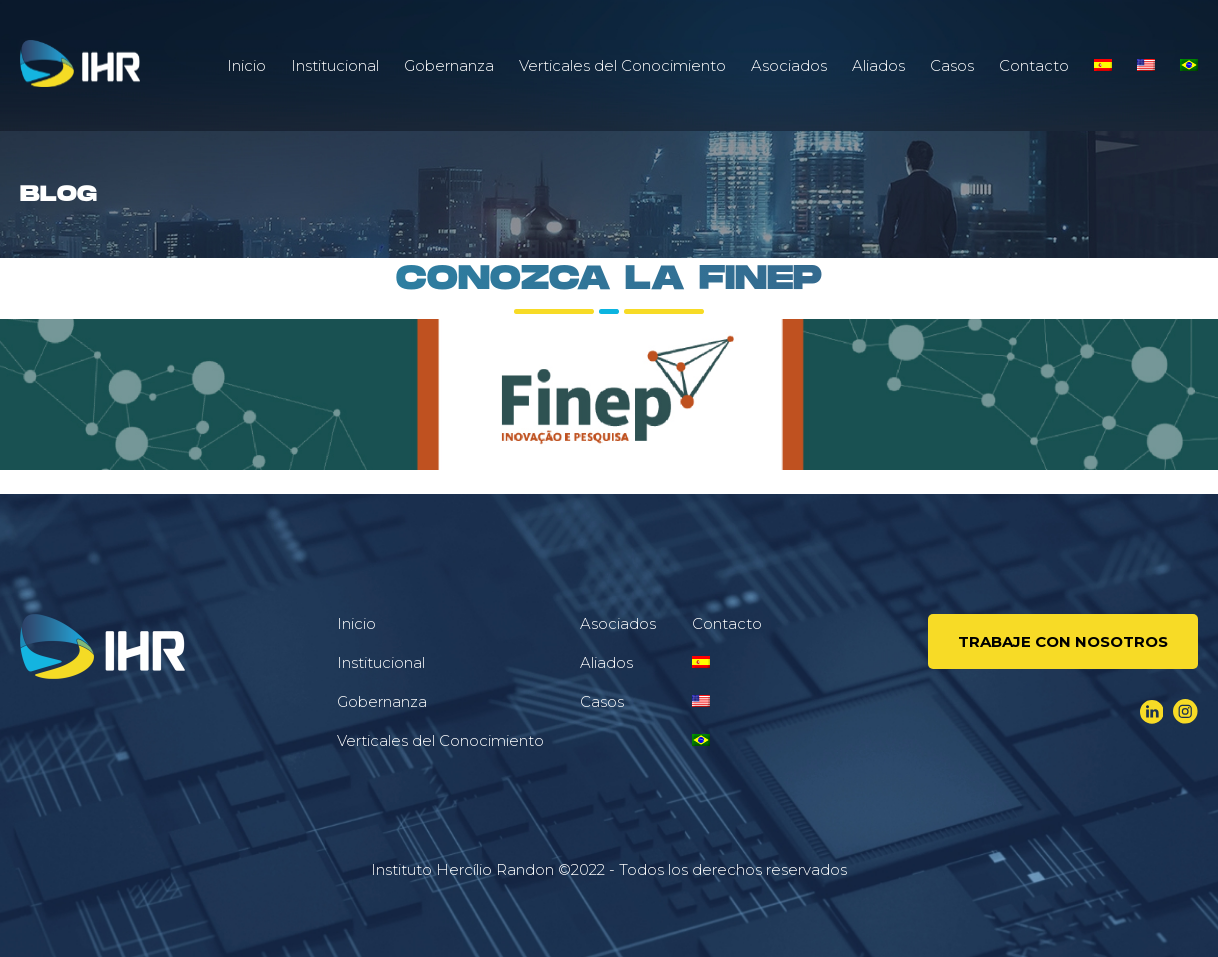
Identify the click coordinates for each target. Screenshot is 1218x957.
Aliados (878, 65)
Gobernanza (449, 65)
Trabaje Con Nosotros (1063, 641)
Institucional (335, 65)
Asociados (789, 65)
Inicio (246, 65)
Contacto (1034, 65)
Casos (952, 65)
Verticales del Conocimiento (622, 65)
